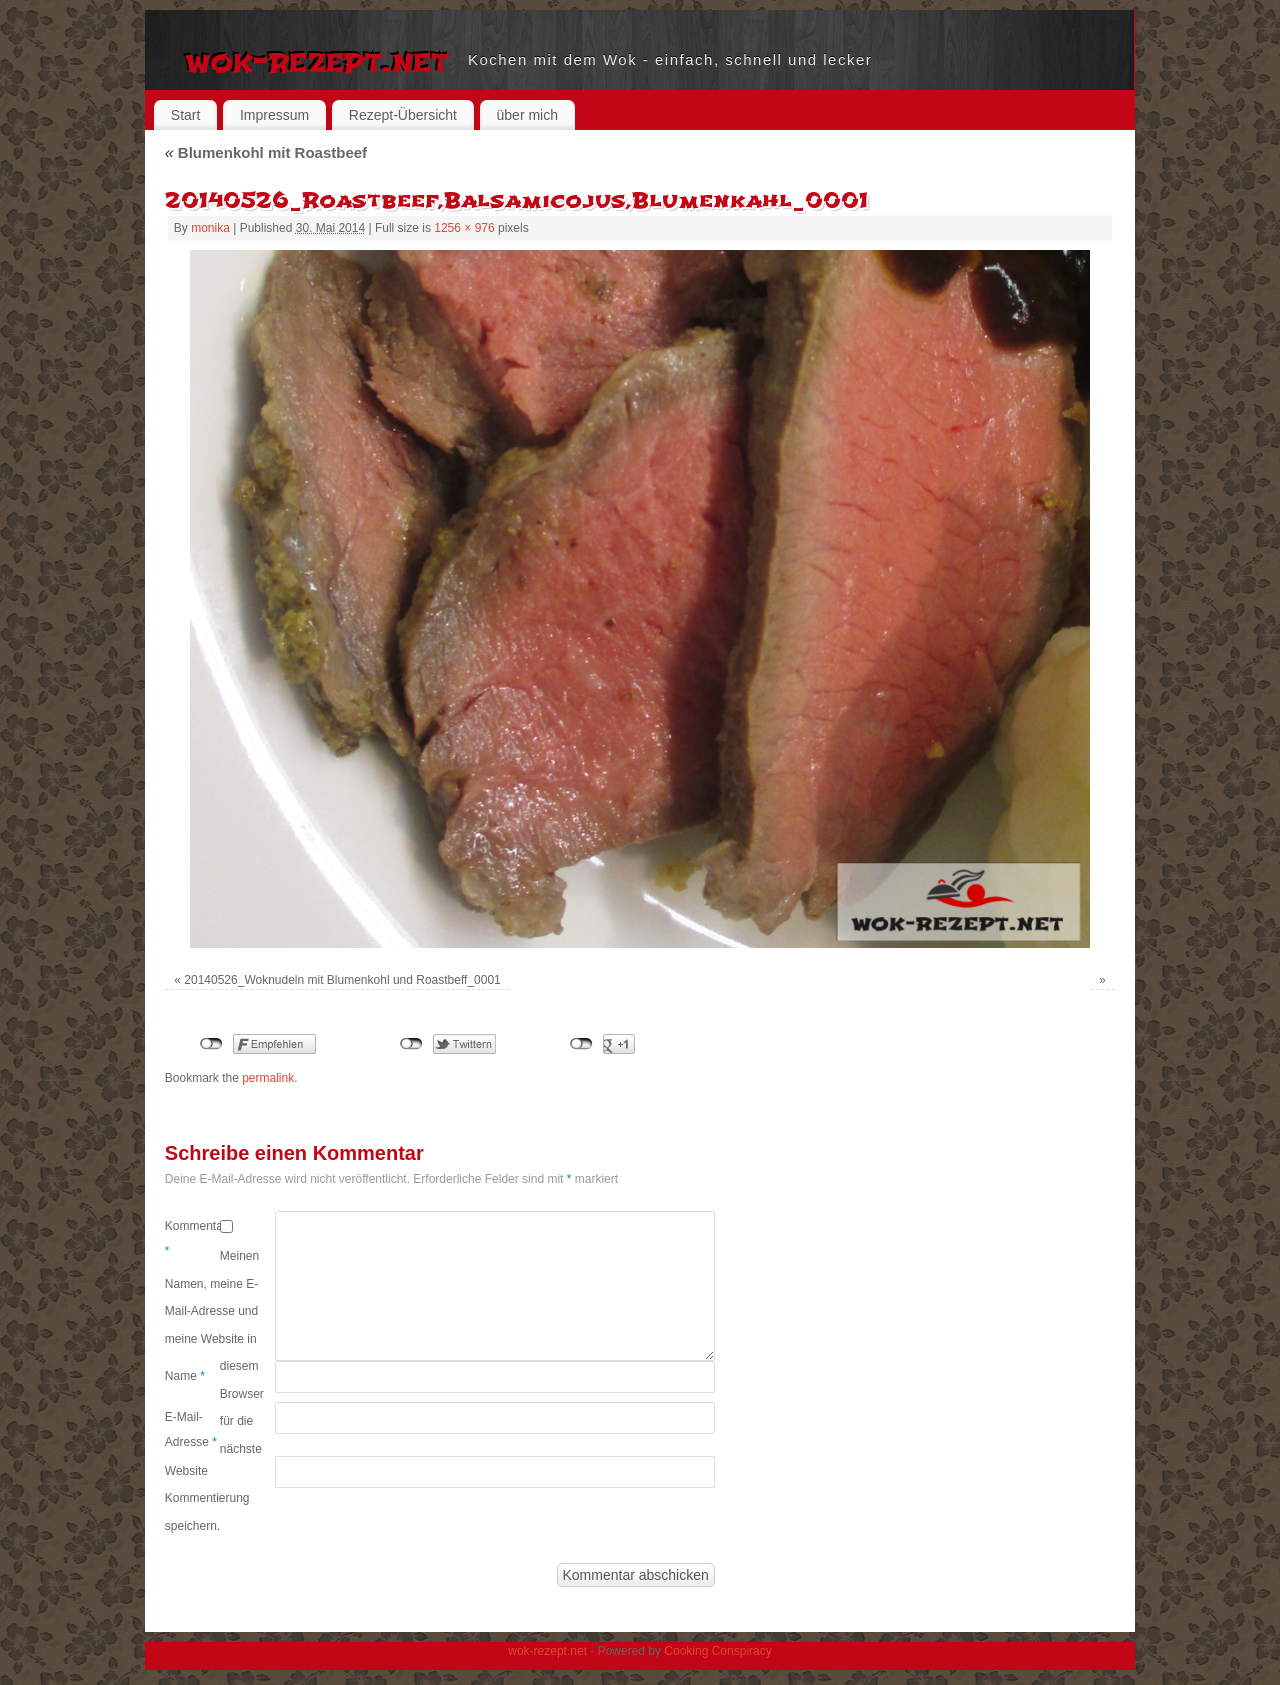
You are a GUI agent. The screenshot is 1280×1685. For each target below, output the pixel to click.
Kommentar (192, 1239)
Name (185, 1376)
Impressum (274, 115)
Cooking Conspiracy (717, 1651)
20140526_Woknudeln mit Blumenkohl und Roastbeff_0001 (342, 980)
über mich (527, 115)
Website (186, 1471)
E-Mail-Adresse (191, 1430)
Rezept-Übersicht (403, 115)
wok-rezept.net (316, 60)
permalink (268, 1078)
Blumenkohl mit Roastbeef (266, 152)
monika (210, 228)
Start (186, 115)
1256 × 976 (464, 228)
